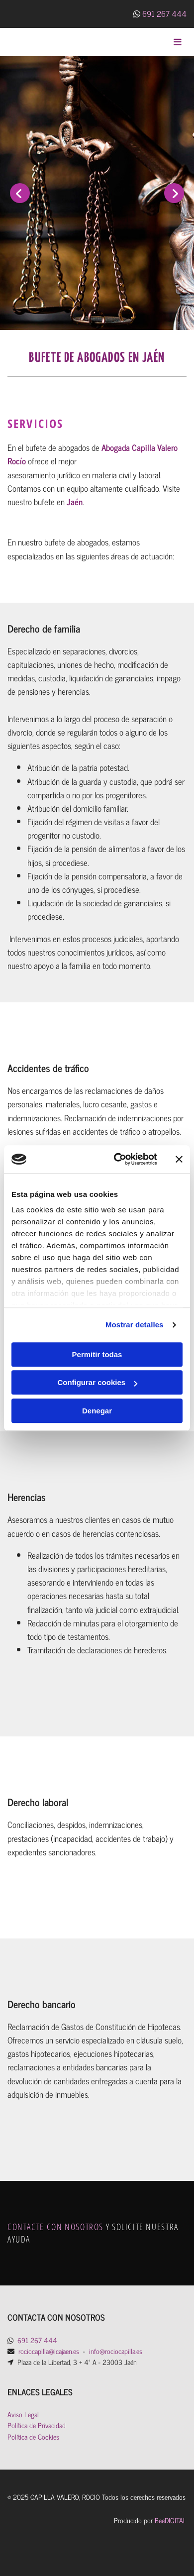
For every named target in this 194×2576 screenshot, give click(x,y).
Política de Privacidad (36, 2425)
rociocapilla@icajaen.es (48, 2351)
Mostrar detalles (134, 1324)
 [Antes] (20, 193)
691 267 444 (164, 13)
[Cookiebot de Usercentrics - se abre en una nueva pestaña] (117, 1159)
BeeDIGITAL (171, 2520)
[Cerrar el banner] (179, 1159)
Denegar (97, 1410)
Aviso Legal (23, 2414)
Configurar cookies (97, 1382)
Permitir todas (97, 1354)
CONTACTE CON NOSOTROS (55, 2227)
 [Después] (174, 193)
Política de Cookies (33, 2436)
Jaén (75, 502)
